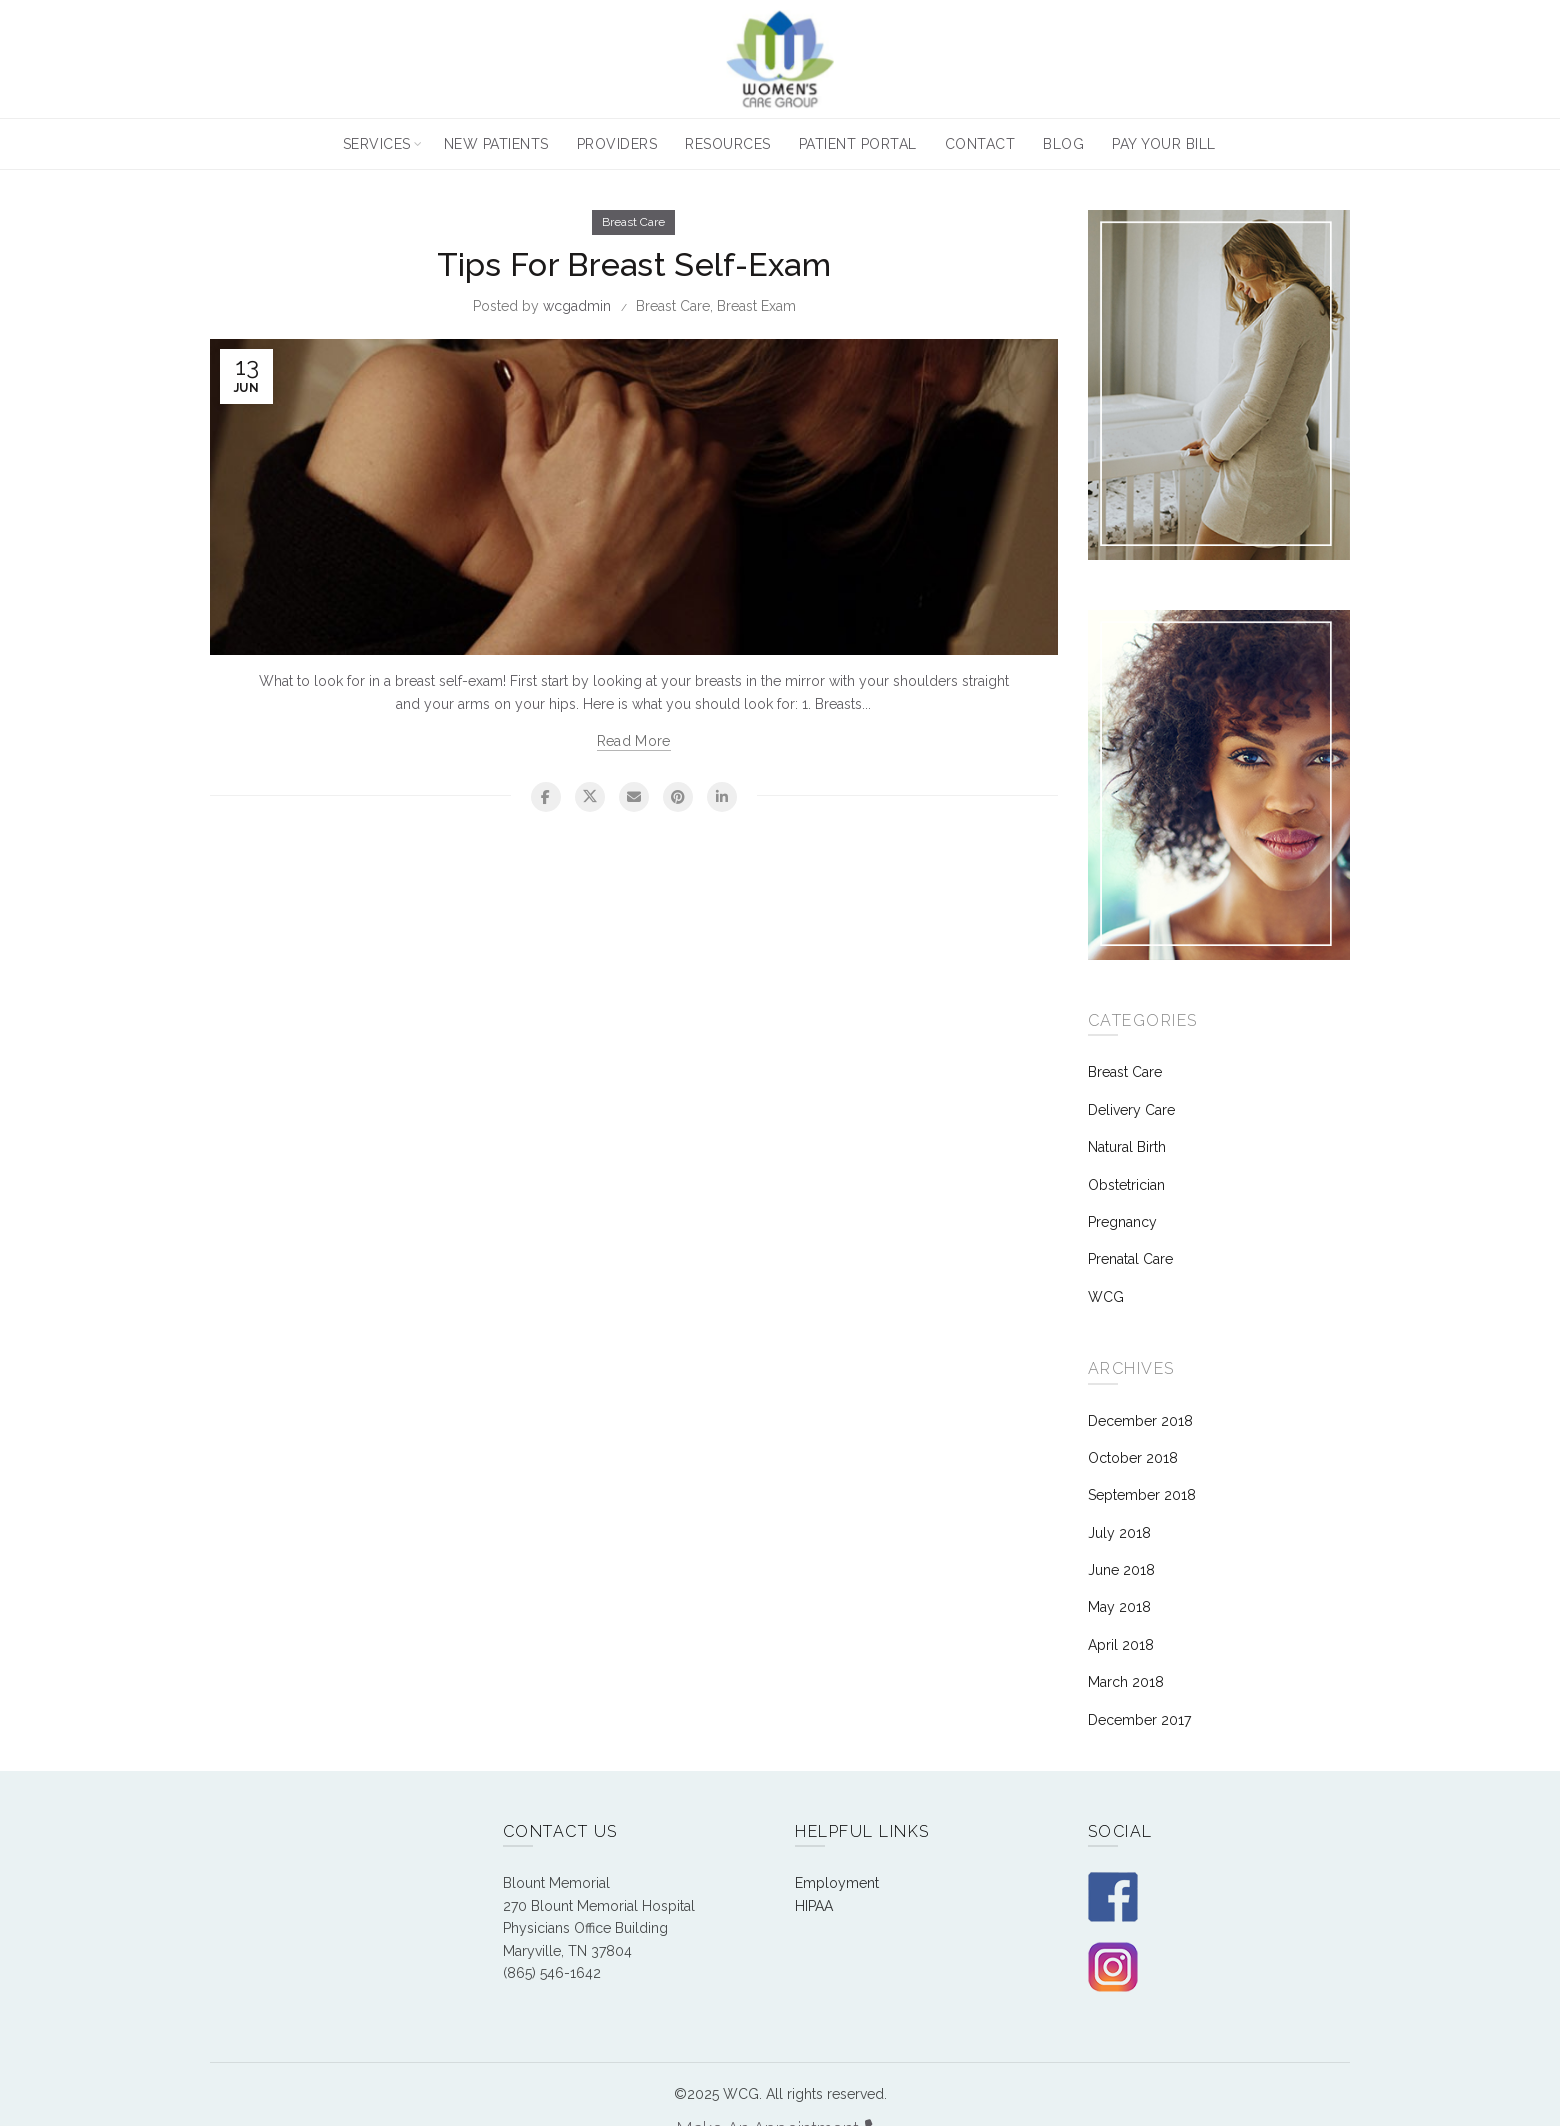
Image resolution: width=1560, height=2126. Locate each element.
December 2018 (1140, 1421)
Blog (1063, 144)
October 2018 (1133, 1458)
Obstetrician (1126, 1185)
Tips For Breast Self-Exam (634, 264)
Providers (617, 144)
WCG (1106, 1297)
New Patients (496, 144)
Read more (634, 741)
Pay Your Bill (1164, 144)
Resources (728, 144)
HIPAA (814, 1906)
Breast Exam (756, 306)
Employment (837, 1883)
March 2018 (1126, 1682)
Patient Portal (858, 144)
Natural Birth (1127, 1147)
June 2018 (1121, 1570)
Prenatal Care (1130, 1259)
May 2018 (1119, 1607)
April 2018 (1121, 1645)
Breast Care (633, 222)
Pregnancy (1122, 1222)
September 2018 (1142, 1495)
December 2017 (1139, 1720)
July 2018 (1119, 1533)
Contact (980, 144)
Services (377, 144)
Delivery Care (1131, 1110)
